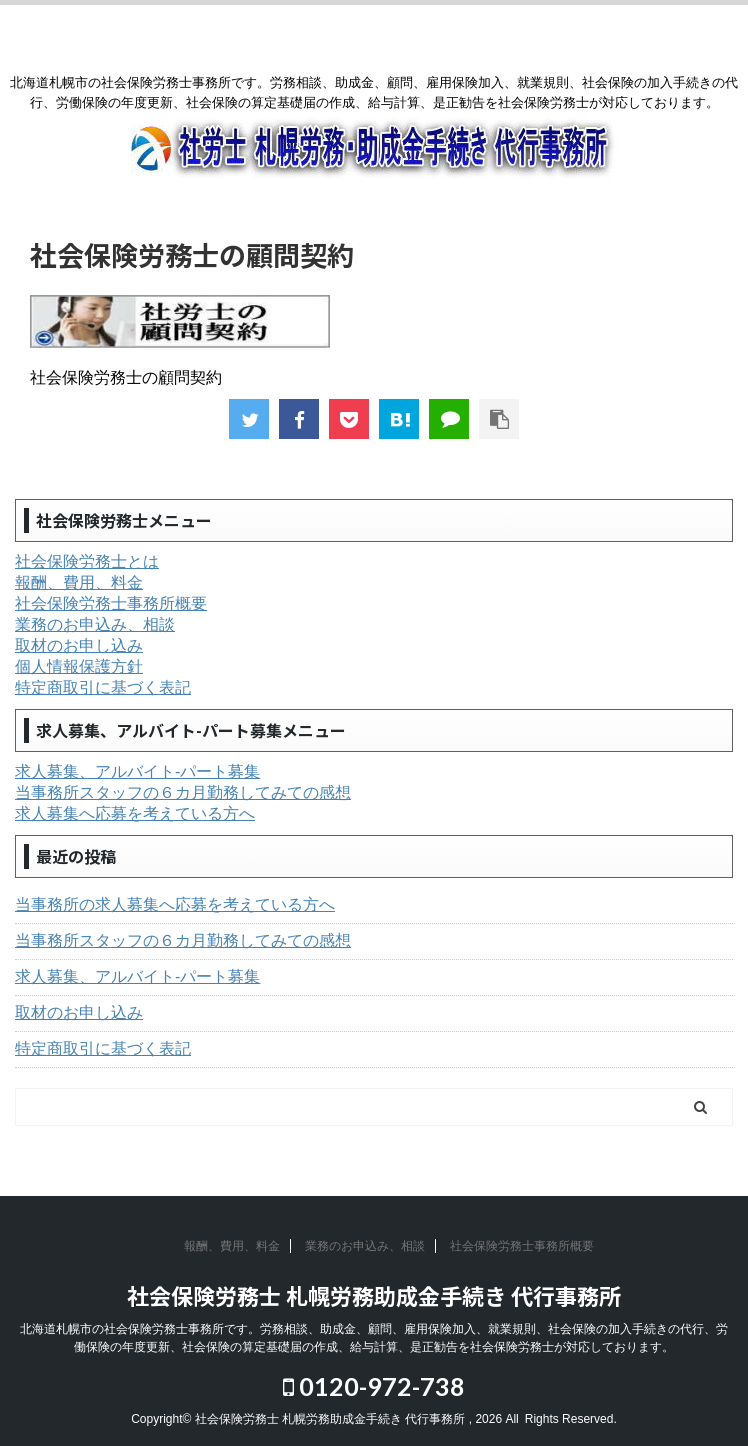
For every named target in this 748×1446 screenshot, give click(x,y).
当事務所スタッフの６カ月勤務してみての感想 (183, 792)
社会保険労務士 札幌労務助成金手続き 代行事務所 (374, 1295)
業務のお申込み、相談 (95, 624)
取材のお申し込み (79, 645)
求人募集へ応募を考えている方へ (135, 813)
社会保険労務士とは (87, 561)
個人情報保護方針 (79, 666)
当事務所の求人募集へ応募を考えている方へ (175, 904)
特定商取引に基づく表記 (103, 687)
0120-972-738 (374, 1386)
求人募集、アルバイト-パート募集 (137, 771)
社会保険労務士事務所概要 (111, 603)
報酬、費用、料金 (79, 582)
